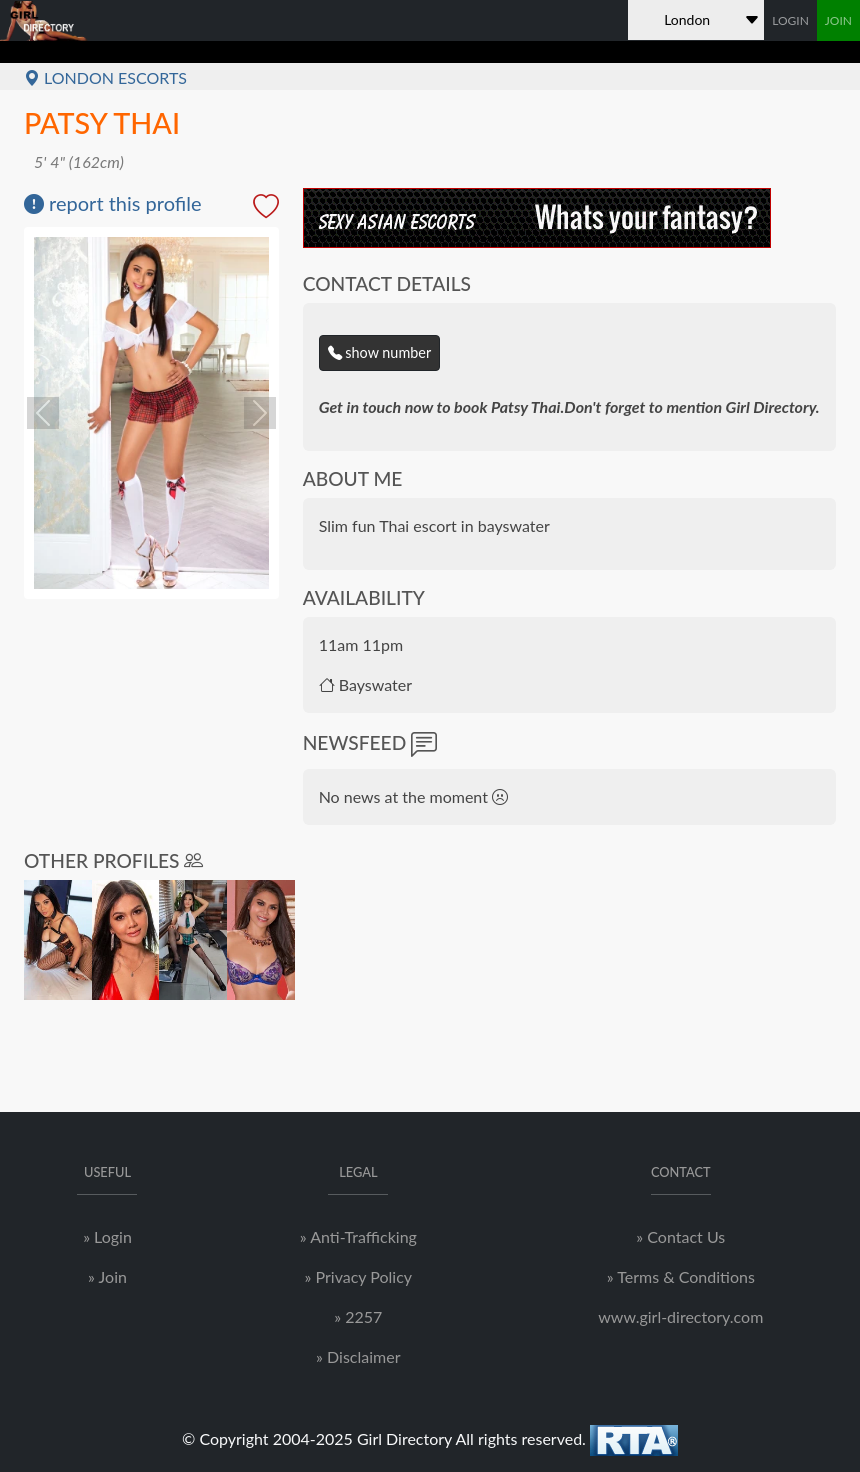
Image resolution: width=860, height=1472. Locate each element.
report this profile (113, 203)
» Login (107, 1236)
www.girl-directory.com (680, 1316)
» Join (107, 1276)
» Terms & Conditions (681, 1276)
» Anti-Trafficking (358, 1236)
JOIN (838, 20)
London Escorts (105, 77)
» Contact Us (680, 1236)
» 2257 (358, 1316)
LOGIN (790, 20)
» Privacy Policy (358, 1276)
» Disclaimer (358, 1356)
